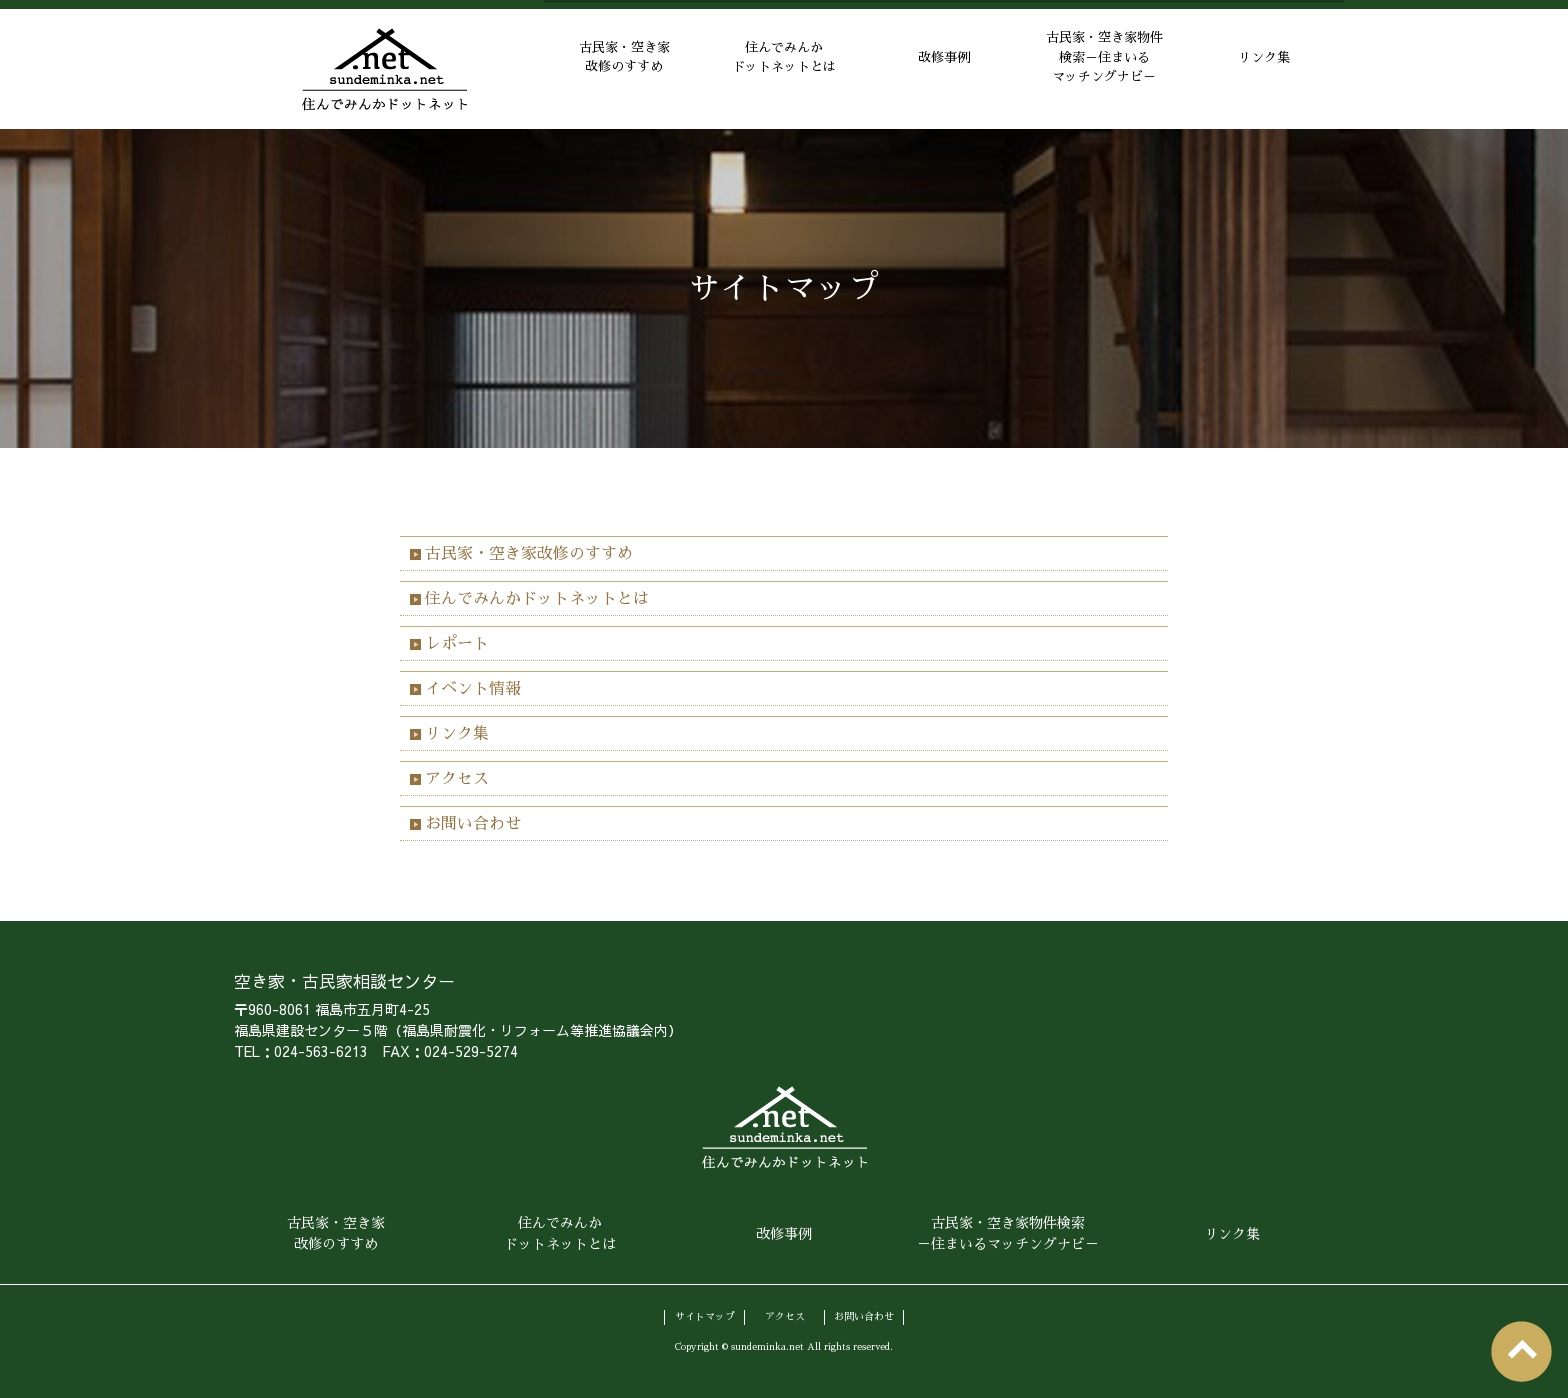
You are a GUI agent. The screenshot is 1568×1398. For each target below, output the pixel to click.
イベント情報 (473, 689)
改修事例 (944, 68)
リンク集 (1264, 68)
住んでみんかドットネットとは (784, 69)
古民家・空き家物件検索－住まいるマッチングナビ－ (1104, 69)
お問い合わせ (473, 824)
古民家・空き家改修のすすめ (624, 69)
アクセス (457, 779)
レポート (457, 644)
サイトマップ (705, 1315)
